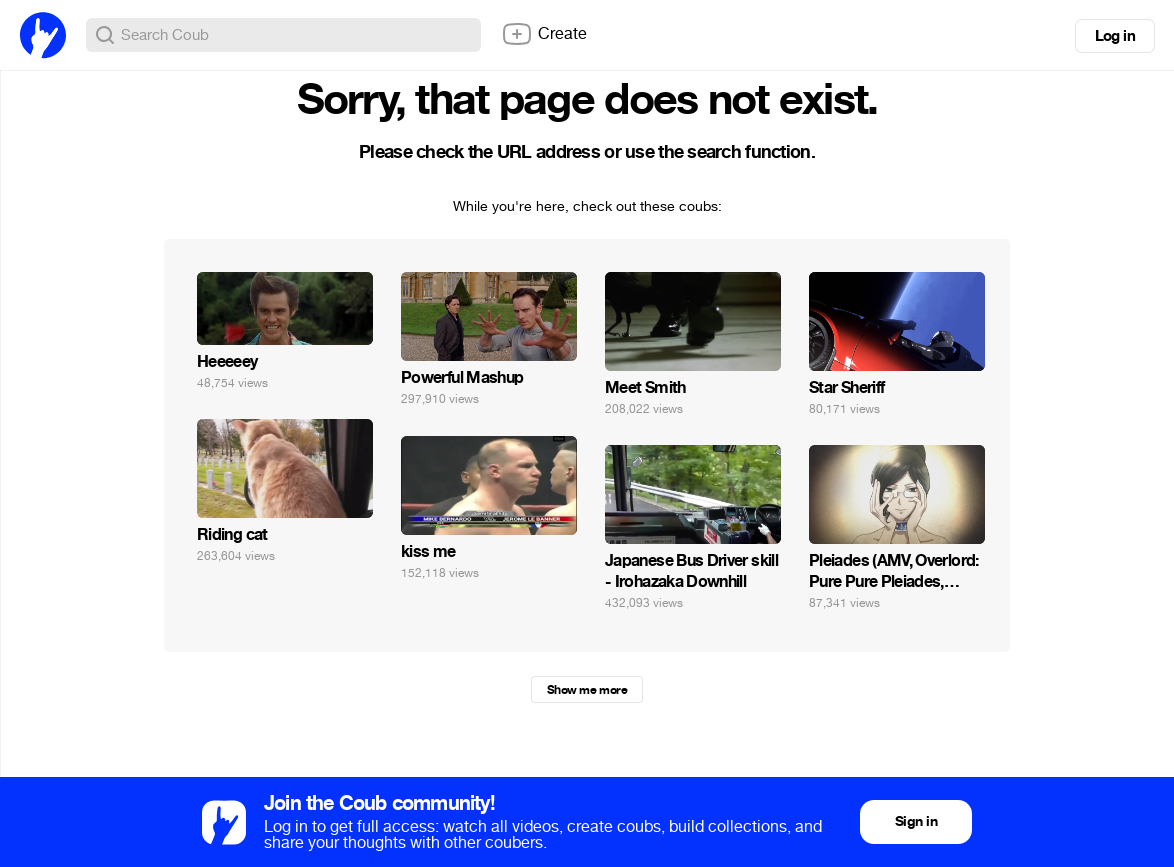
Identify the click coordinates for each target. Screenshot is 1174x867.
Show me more (587, 690)
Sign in (916, 821)
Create (544, 34)
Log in (1115, 36)
